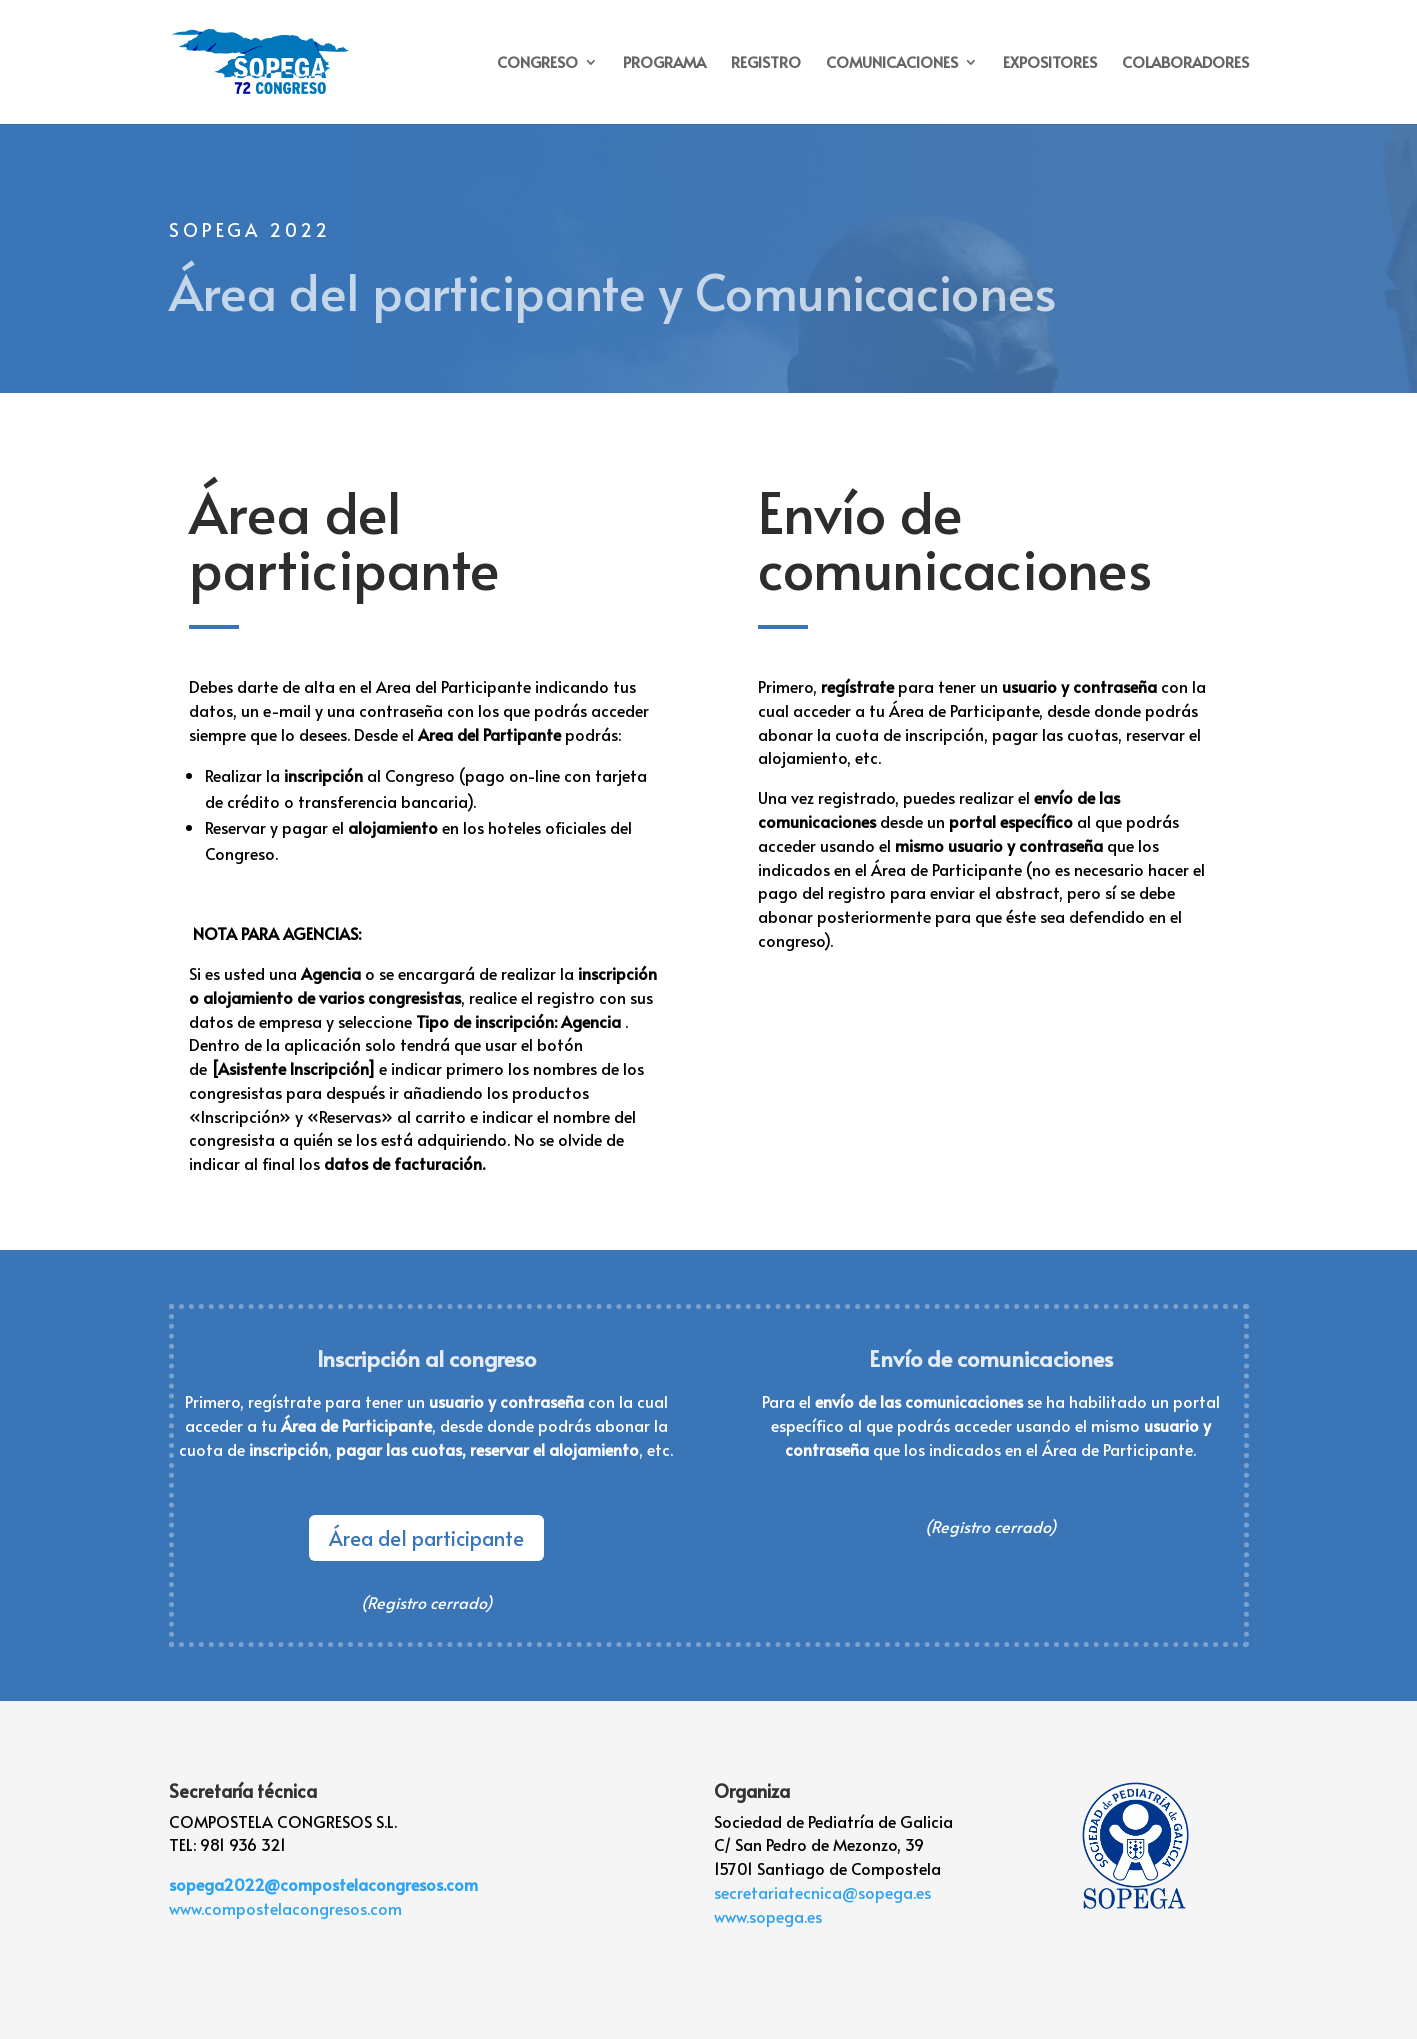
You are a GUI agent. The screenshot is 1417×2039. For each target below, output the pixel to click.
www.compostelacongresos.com (285, 1908)
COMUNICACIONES (892, 63)
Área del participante (426, 1538)
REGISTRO (766, 63)
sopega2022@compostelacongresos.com (323, 1884)
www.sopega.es (768, 1916)
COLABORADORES (1185, 63)
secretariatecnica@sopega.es (822, 1892)
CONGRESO (537, 63)
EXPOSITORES (1050, 63)
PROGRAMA (664, 63)
